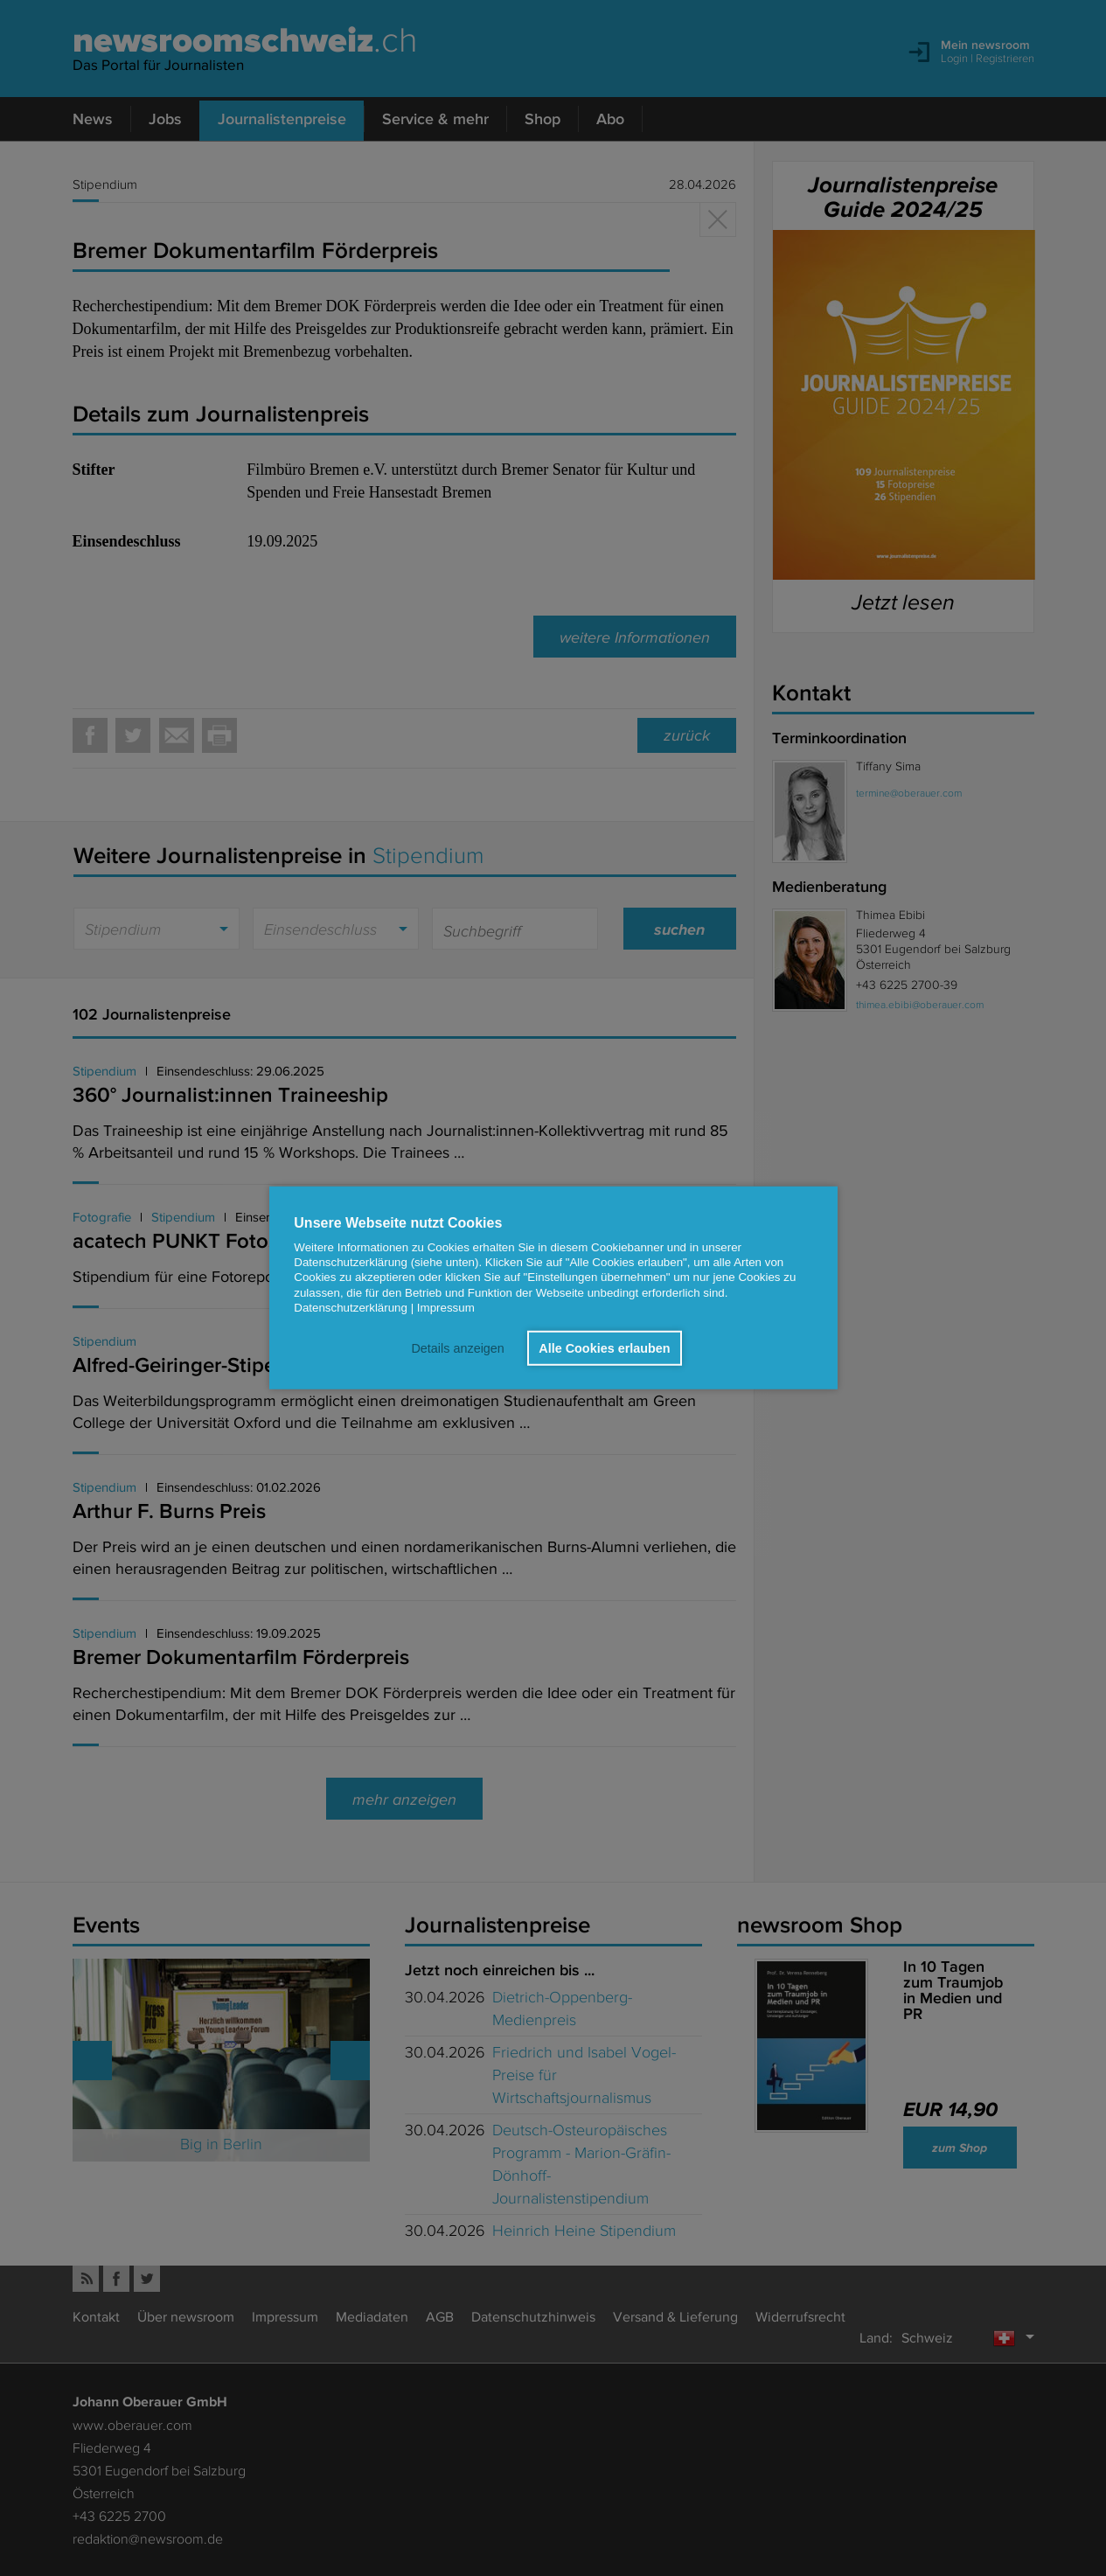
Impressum (446, 1307)
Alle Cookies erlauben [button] (604, 1348)
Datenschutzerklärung (350, 1307)
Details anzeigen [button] (457, 1348)
